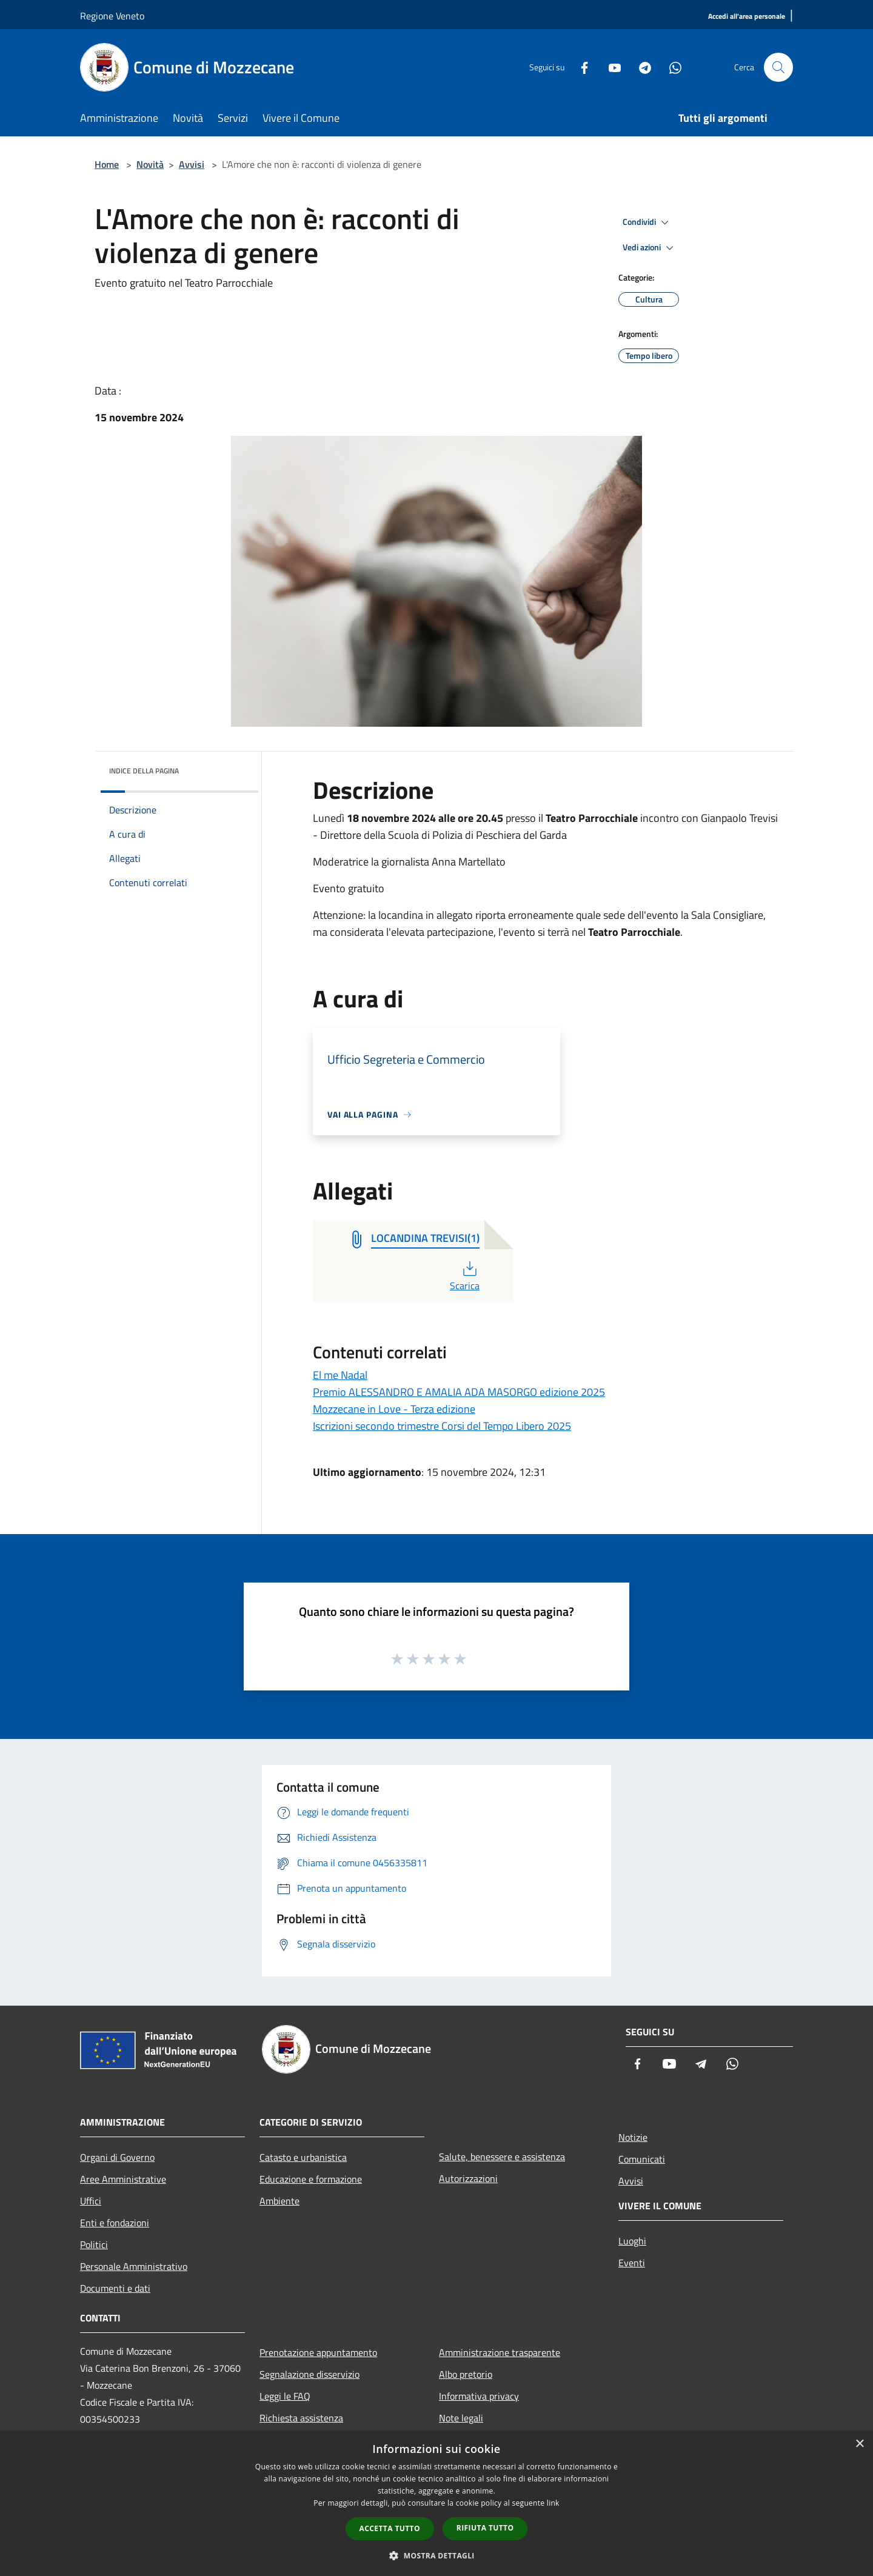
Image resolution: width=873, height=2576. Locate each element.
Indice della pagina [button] (144, 770)
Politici (94, 2244)
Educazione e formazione (310, 2179)
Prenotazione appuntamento (318, 2352)
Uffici (90, 2201)
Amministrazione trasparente (499, 2352)
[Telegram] (640, 67)
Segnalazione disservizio (309, 2374)
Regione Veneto (112, 15)
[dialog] (436, 2503)
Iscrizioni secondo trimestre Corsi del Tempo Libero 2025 (442, 1426)
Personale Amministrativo (133, 2266)
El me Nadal (340, 1375)
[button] (436, 2555)
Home (107, 164)
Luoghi (632, 2241)
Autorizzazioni (468, 2178)
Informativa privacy (479, 2396)
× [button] (859, 2444)
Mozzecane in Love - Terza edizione (394, 1409)
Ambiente (279, 2201)
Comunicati (641, 2159)
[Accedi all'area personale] (746, 16)
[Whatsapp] (670, 67)
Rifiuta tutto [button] (485, 2528)
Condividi (647, 222)
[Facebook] (579, 67)
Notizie (632, 2137)
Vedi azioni (650, 248)
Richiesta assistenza (301, 2418)
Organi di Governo (117, 2157)
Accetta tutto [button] (390, 2528)
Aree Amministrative (123, 2179)
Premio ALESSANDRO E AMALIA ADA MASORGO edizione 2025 (459, 1392)
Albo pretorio (465, 2374)
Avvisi (191, 164)
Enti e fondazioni (114, 2222)
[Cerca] (778, 67)
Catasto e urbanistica (303, 2157)
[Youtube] (610, 67)
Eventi (631, 2262)
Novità (150, 164)
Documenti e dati (115, 2288)
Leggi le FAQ (284, 2396)
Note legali (461, 2418)
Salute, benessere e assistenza (502, 2156)
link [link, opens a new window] (553, 2503)
